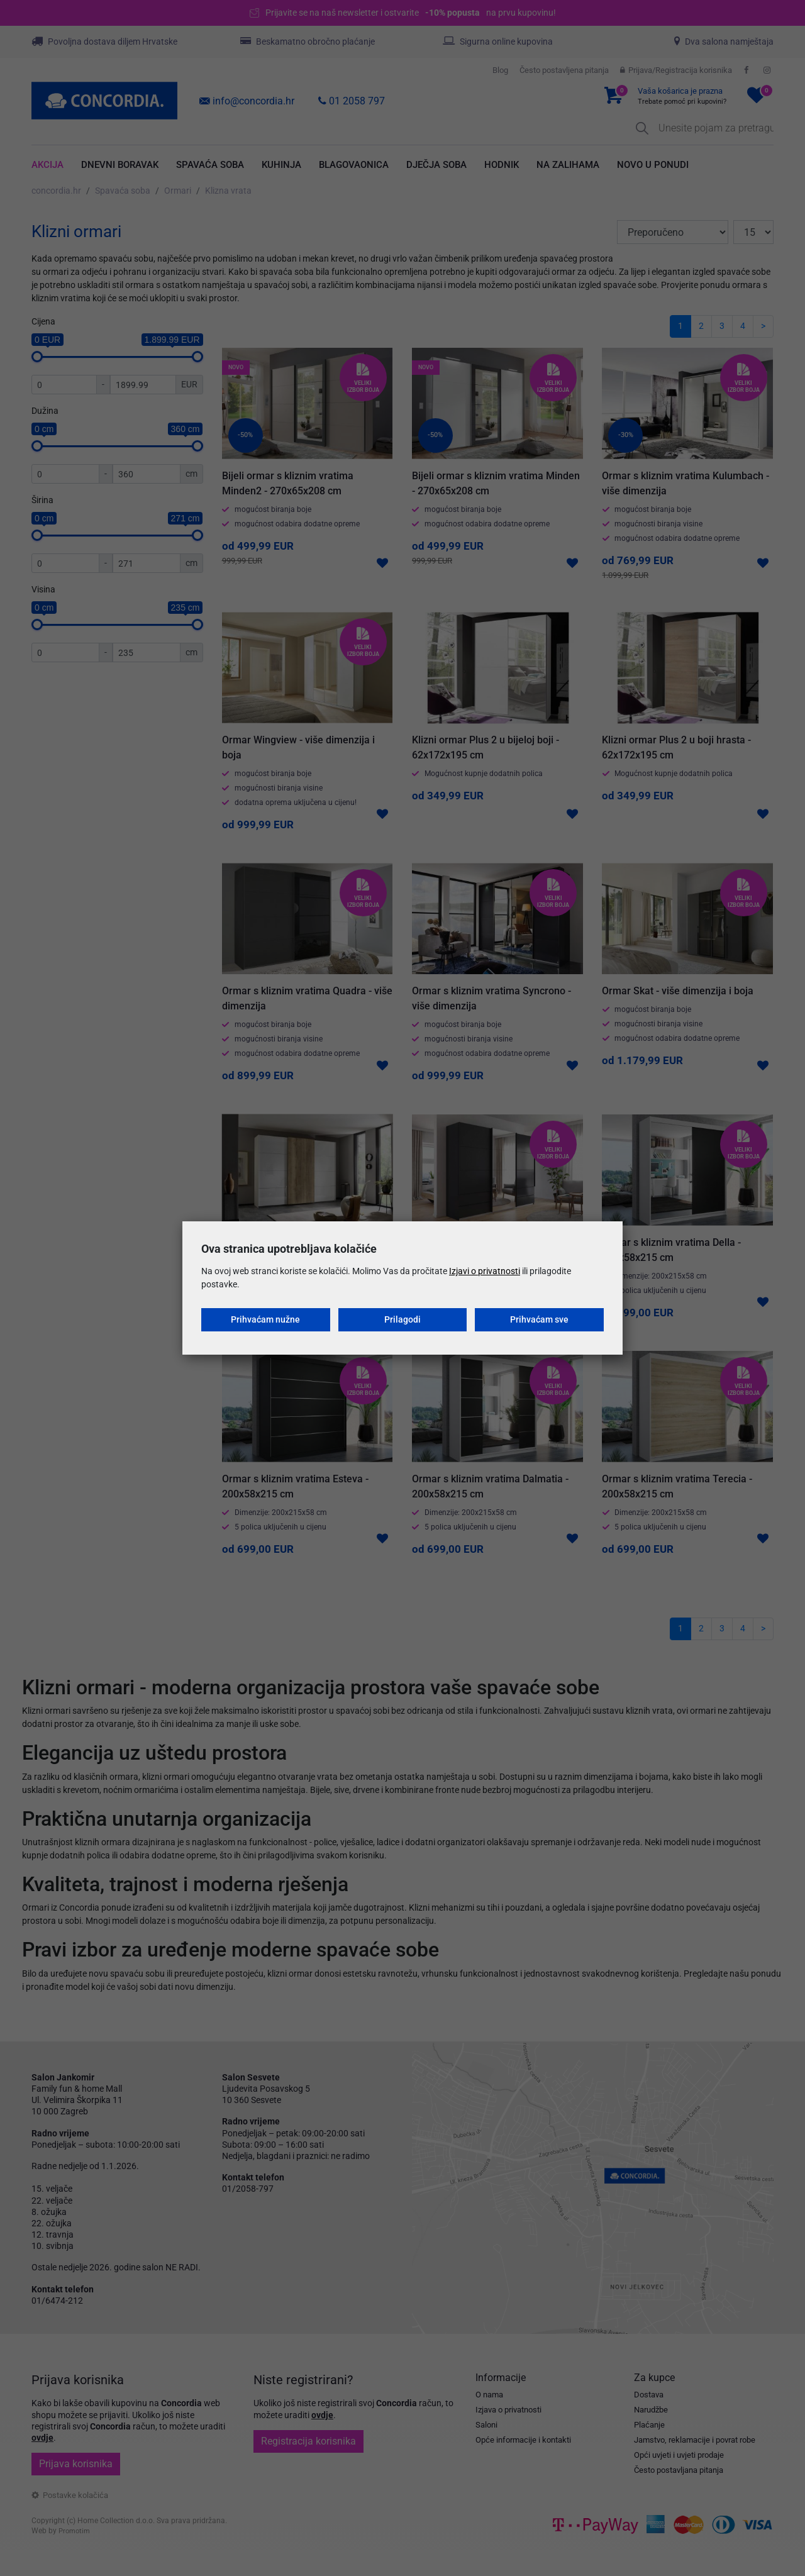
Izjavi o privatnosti (484, 1271)
